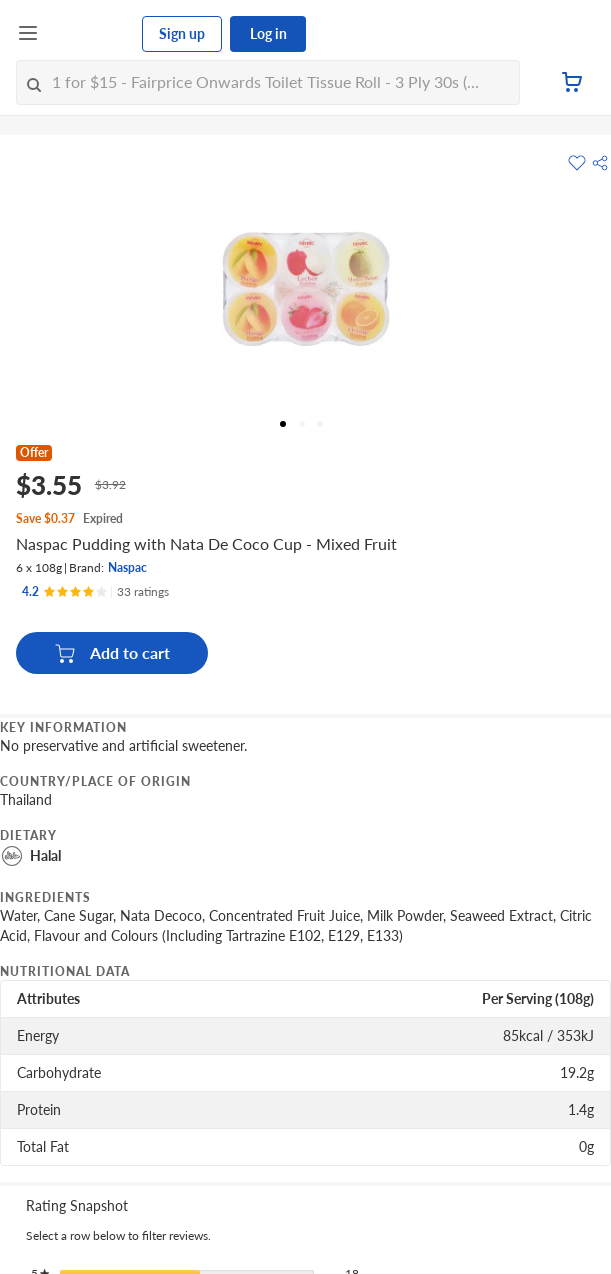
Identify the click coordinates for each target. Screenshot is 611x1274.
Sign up (182, 33)
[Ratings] (95, 592)
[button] (600, 163)
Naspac (127, 567)
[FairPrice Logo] (91, 34)
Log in (268, 33)
